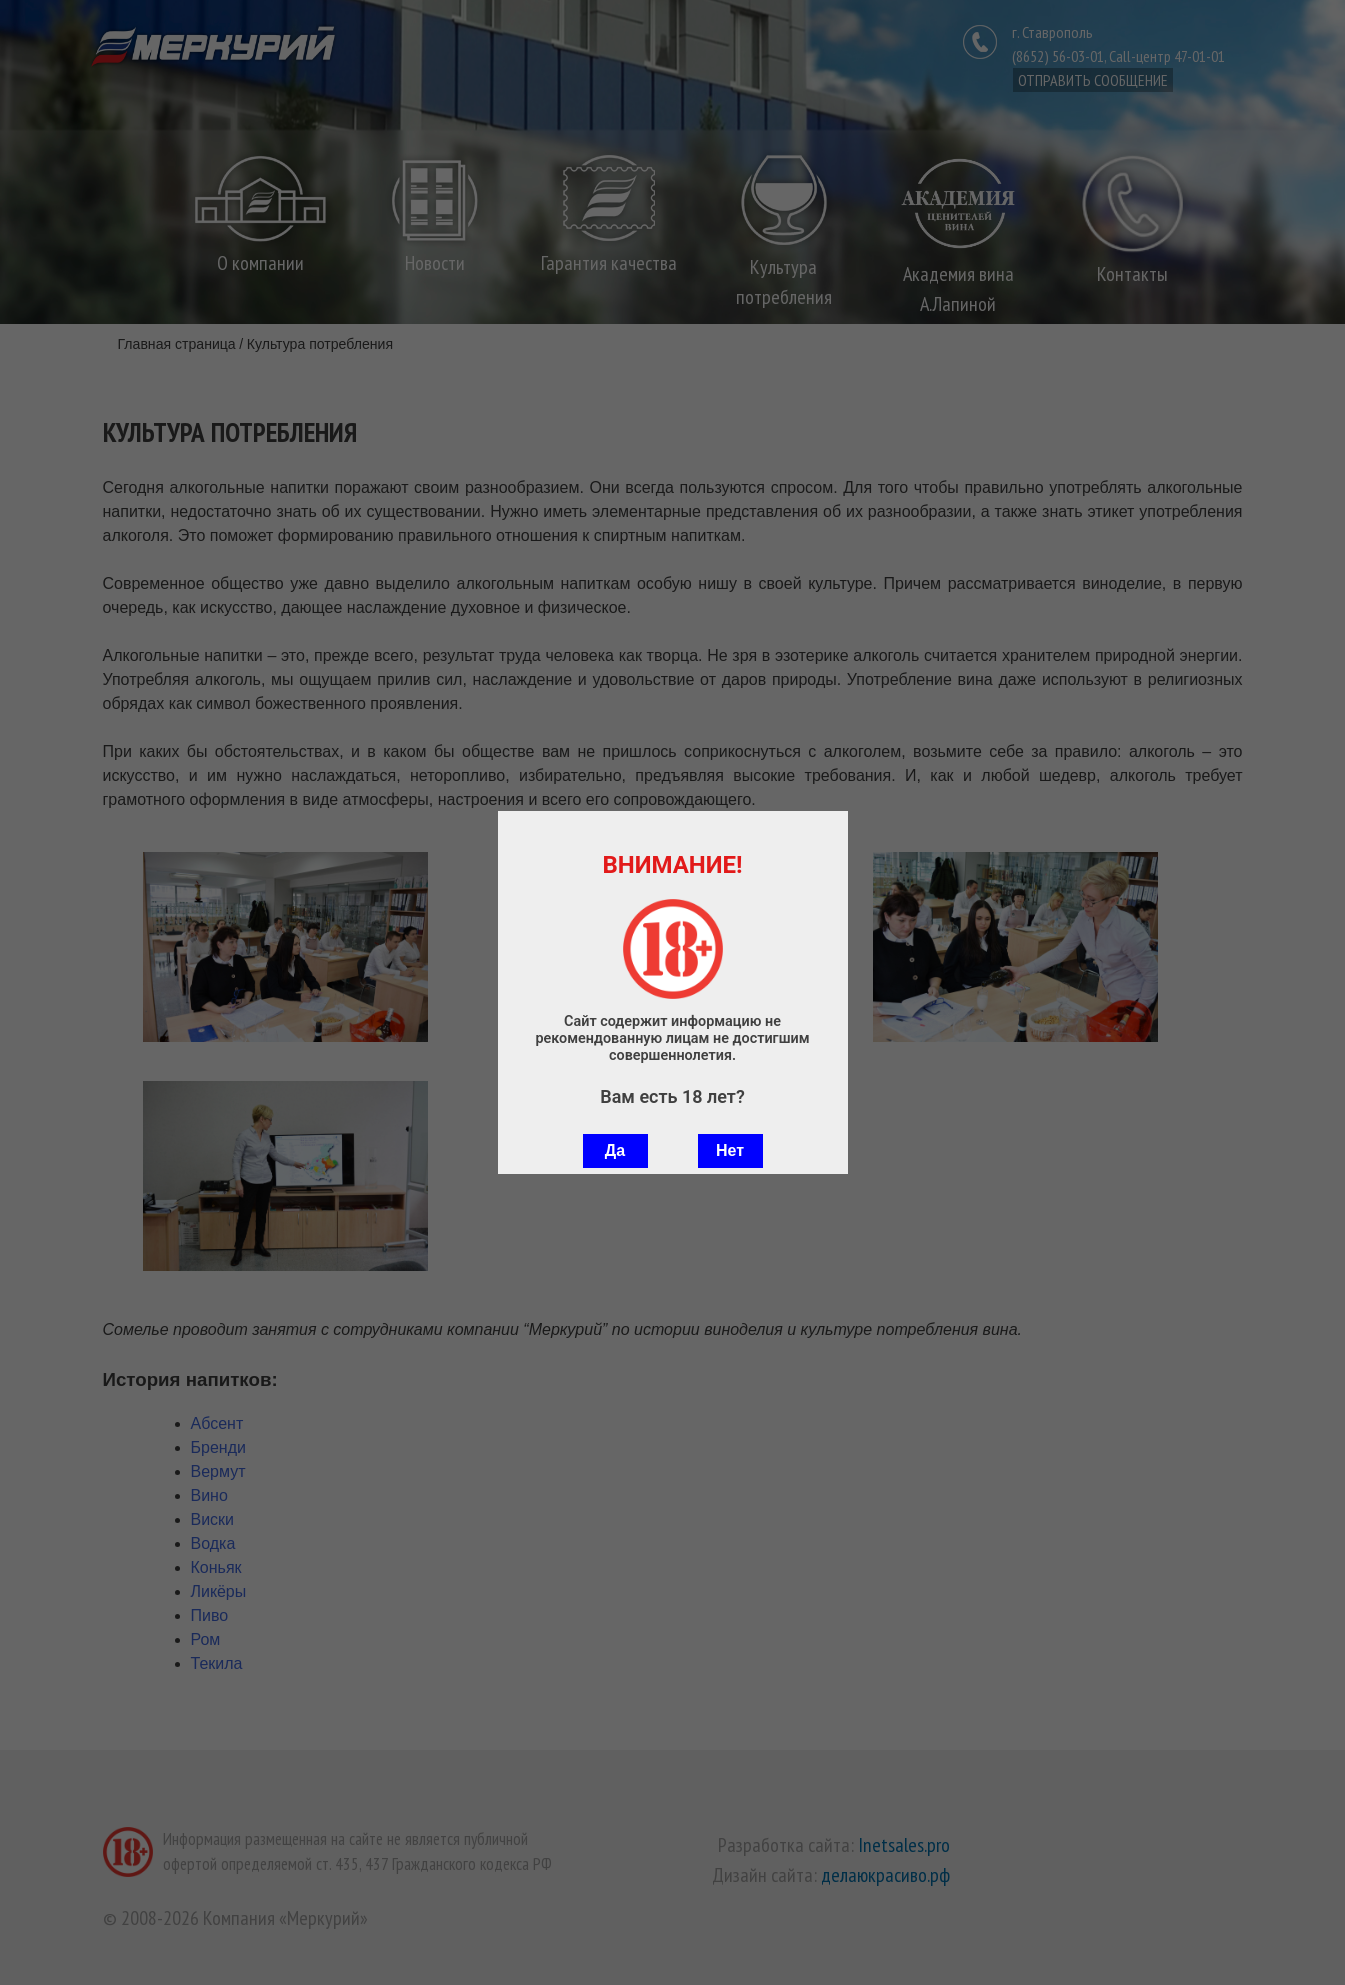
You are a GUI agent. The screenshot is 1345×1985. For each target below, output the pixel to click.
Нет (730, 1150)
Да (615, 1150)
